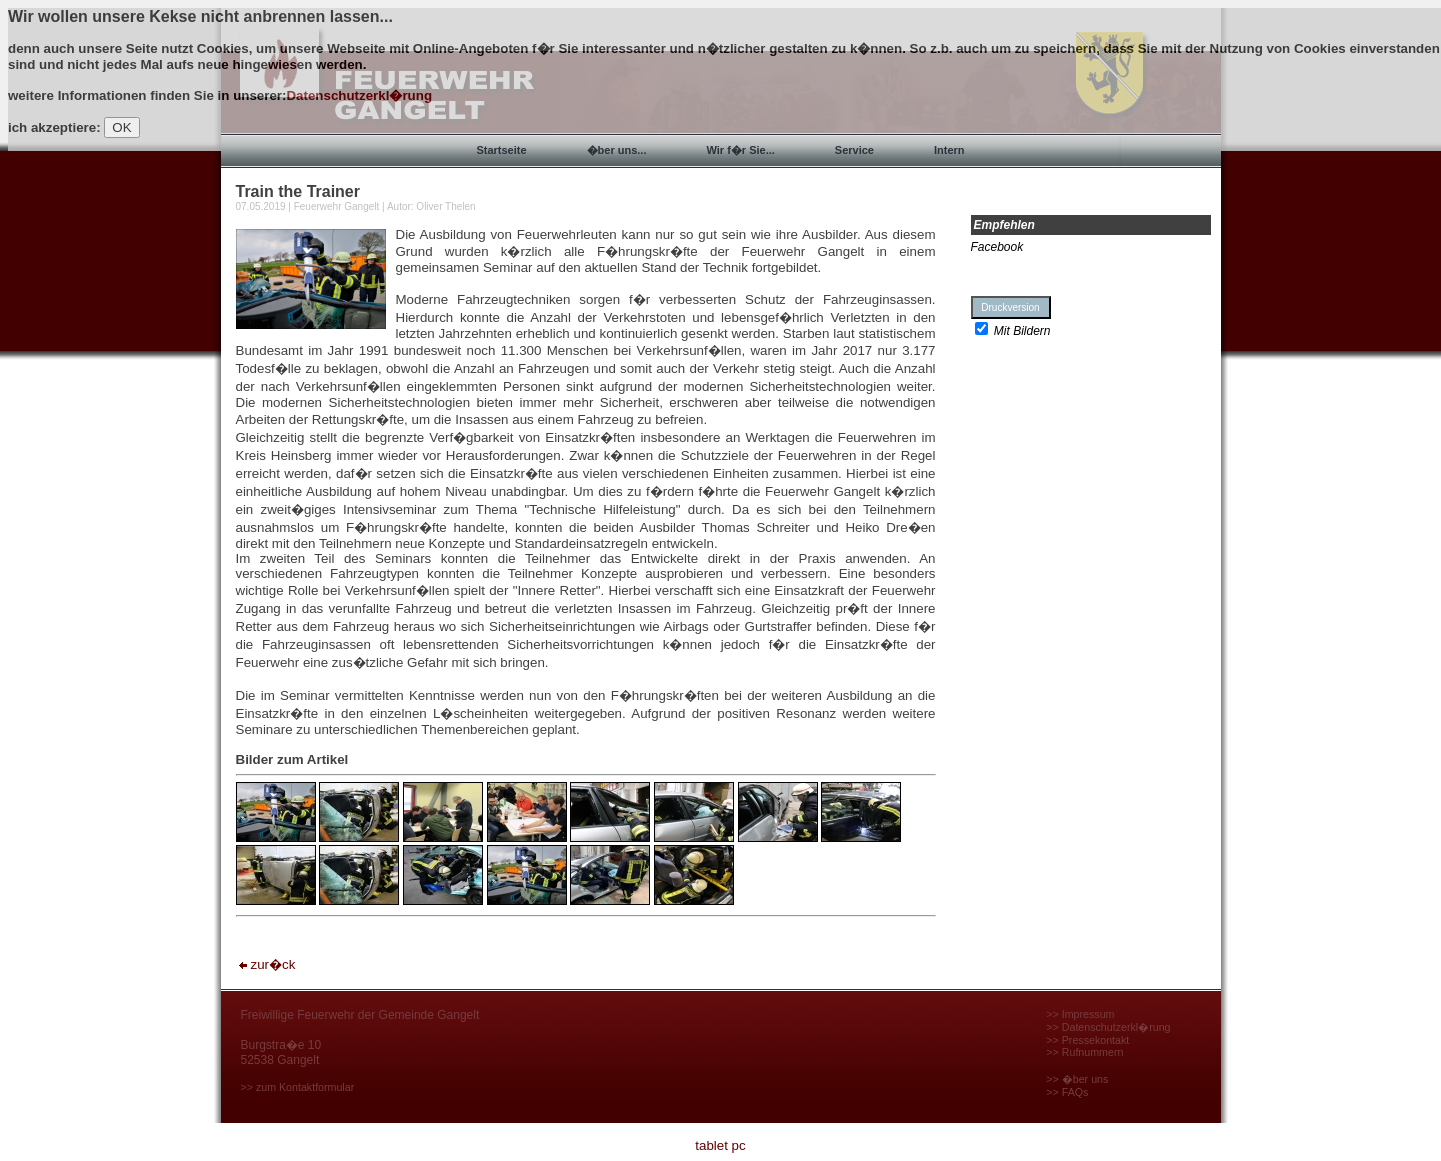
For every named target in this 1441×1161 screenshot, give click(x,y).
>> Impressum (1080, 1014)
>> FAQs (1067, 1092)
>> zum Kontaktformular (298, 1087)
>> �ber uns (1077, 1079)
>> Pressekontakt (1087, 1040)
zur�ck (266, 964)
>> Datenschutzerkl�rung (1108, 1027)
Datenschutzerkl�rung (359, 95)
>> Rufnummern (1084, 1052)
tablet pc (720, 1145)
